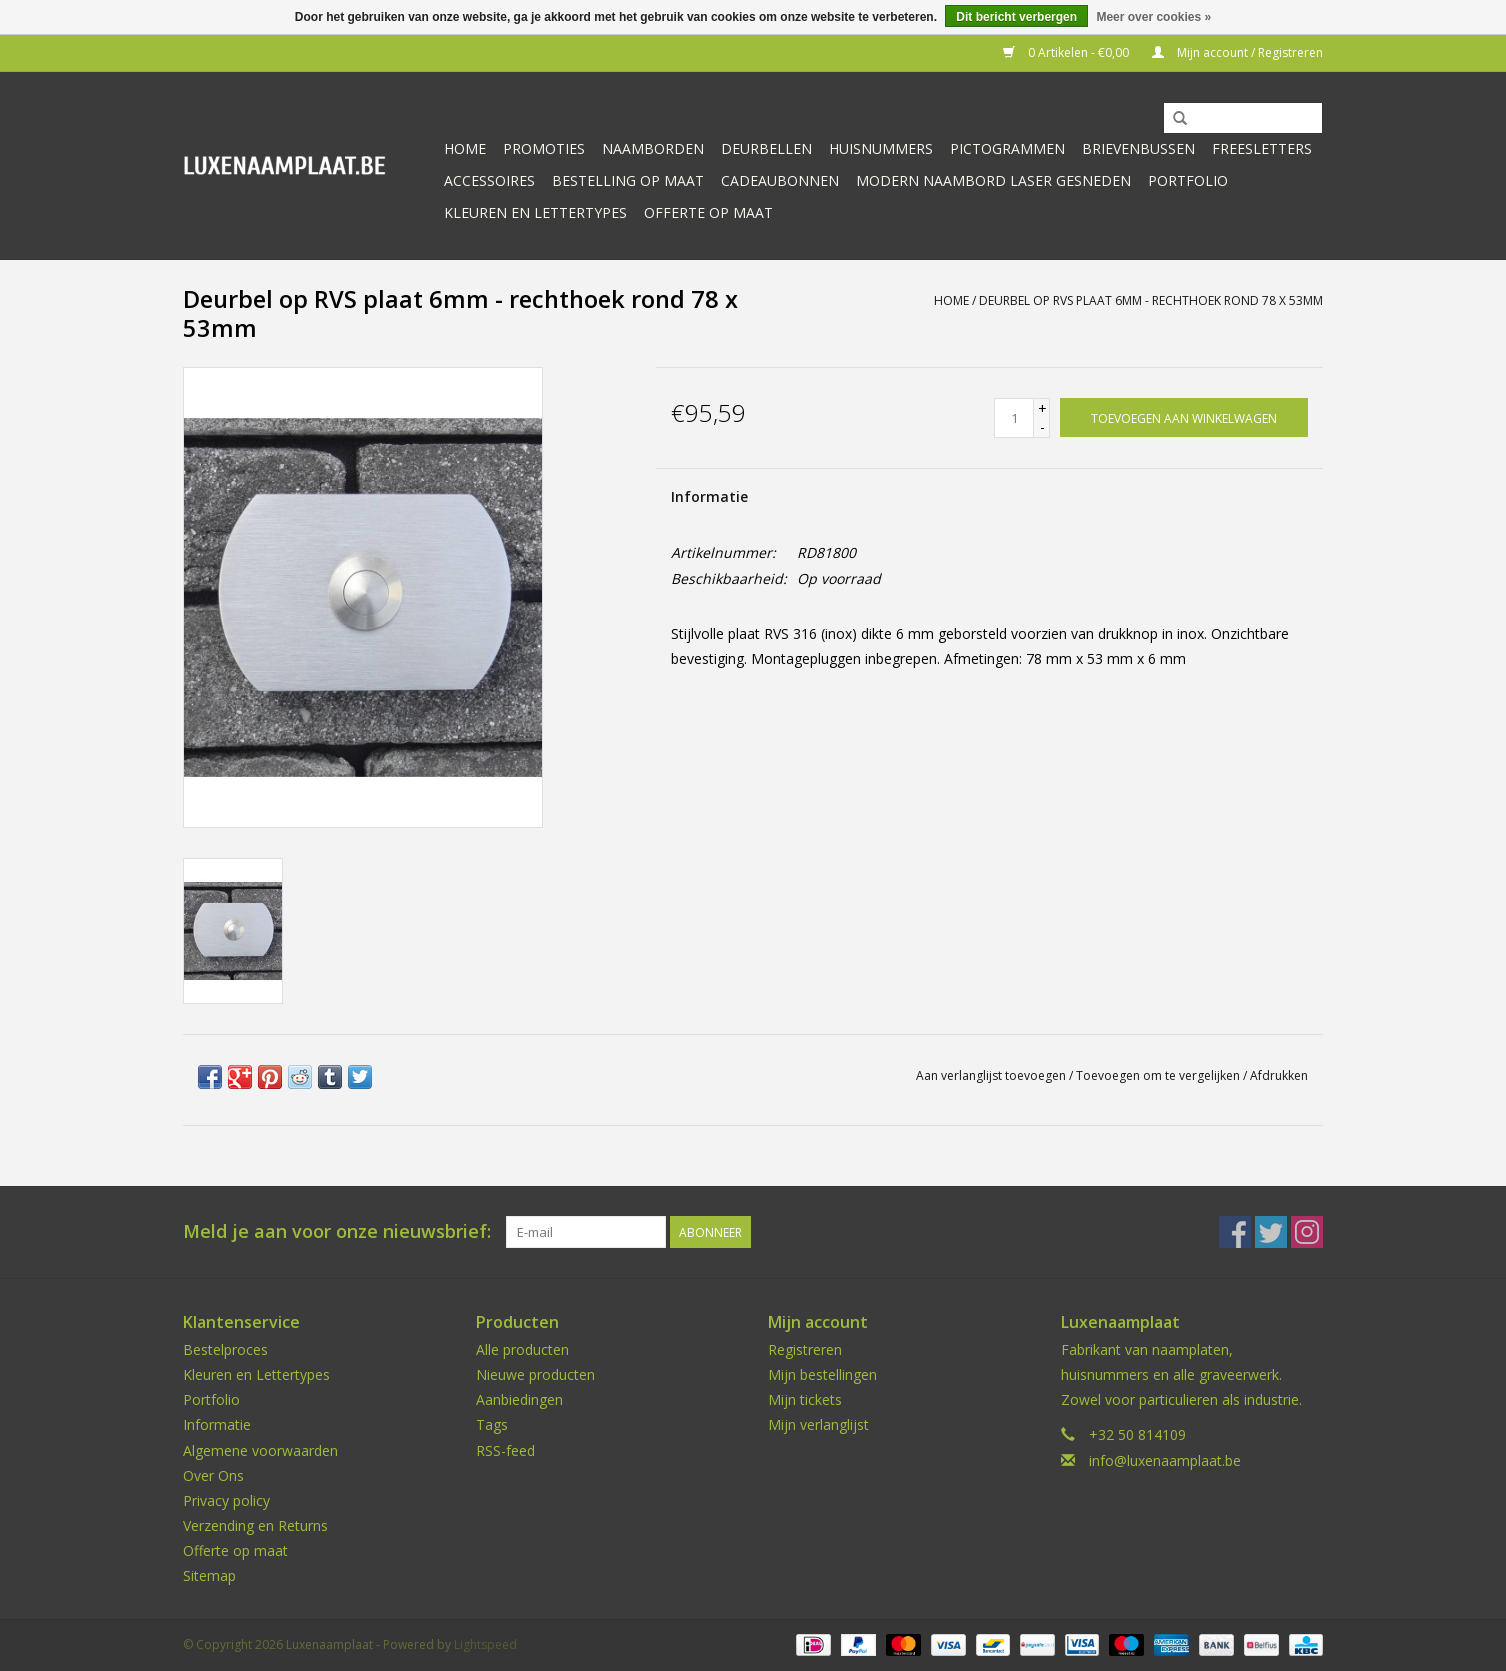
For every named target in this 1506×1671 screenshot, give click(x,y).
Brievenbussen (1138, 148)
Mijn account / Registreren (1237, 52)
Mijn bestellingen (822, 1374)
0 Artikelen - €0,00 (1067, 52)
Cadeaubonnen (780, 180)
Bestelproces (225, 1349)
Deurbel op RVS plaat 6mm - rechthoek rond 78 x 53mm (1151, 300)
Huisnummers (881, 148)
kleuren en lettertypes (535, 212)
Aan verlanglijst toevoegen (991, 1075)
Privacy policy (226, 1500)
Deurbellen (766, 148)
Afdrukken (1279, 1075)
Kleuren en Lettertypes (256, 1374)
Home (465, 148)
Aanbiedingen (519, 1399)
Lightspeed (485, 1644)
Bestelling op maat (628, 180)
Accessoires (489, 180)
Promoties (544, 148)
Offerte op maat (708, 212)
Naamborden (653, 148)
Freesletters (1262, 148)
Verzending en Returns (255, 1525)
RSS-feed (505, 1450)
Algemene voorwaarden (260, 1450)
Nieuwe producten (535, 1374)
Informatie (709, 496)
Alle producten (522, 1349)
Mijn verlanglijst (818, 1424)
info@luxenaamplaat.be (1165, 1460)
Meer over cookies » (1153, 17)
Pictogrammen (1007, 148)
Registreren (805, 1349)
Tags (492, 1424)
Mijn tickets (805, 1399)
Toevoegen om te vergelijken (1159, 1075)
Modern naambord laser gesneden (993, 180)
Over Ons (213, 1475)
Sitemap (209, 1575)
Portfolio (1188, 180)
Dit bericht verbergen (1016, 17)
